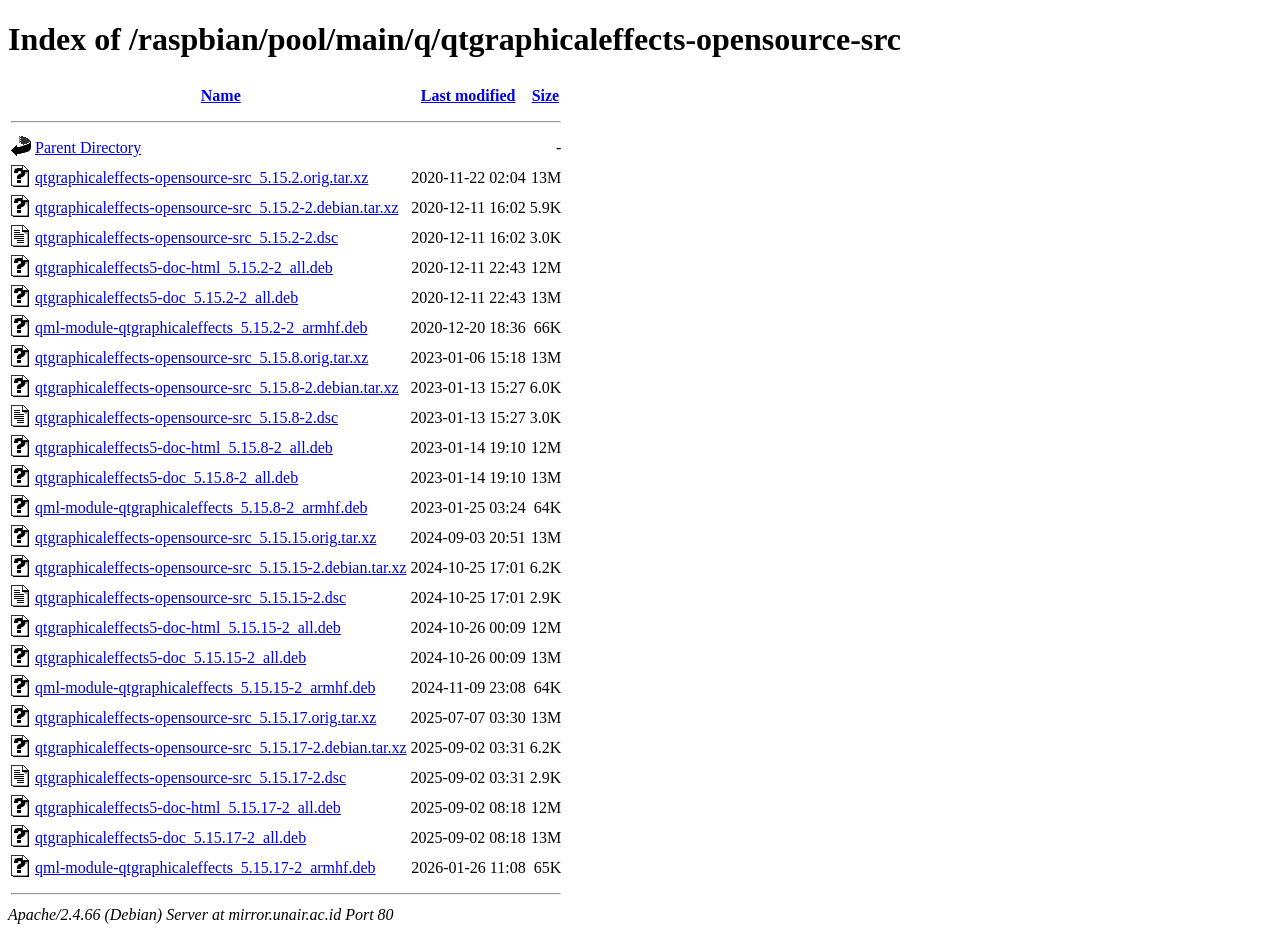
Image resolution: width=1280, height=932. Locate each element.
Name (221, 95)
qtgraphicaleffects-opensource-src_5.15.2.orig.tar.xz (201, 177)
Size (546, 95)
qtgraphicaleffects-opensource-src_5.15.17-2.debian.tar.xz (221, 747)
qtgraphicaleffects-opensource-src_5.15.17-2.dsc (190, 777)
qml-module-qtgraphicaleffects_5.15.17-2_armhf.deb (205, 867)
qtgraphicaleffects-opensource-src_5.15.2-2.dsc (186, 237)
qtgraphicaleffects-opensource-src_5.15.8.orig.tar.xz (201, 357)
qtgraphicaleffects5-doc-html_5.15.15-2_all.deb (188, 627)
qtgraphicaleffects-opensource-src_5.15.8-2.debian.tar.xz (217, 387)
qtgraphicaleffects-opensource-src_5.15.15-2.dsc (190, 597)
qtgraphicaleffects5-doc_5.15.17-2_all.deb (170, 837)
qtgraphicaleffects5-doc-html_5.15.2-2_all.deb (184, 267)
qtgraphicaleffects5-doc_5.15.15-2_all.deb (170, 657)
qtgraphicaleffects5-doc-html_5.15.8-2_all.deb (184, 447)
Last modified (468, 95)
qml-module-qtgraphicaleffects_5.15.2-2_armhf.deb (201, 327)
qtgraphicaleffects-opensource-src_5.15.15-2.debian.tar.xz (221, 567)
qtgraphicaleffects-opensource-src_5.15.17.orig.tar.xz (205, 717)
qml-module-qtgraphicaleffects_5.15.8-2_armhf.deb (201, 507)
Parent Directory (88, 147)
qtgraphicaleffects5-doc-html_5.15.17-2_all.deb (188, 807)
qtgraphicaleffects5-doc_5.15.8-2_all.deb (166, 477)
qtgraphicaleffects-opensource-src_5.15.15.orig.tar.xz (205, 537)
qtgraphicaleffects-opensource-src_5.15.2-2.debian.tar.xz (217, 207)
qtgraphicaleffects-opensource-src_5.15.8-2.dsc (186, 417)
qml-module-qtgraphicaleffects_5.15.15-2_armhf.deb (205, 687)
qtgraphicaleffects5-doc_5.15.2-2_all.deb (166, 297)
